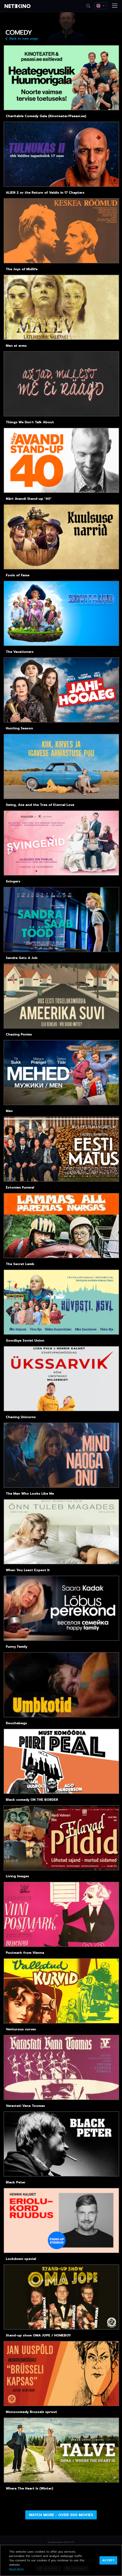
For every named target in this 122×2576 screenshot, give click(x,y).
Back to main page (21, 38)
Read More (16, 2569)
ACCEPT (108, 2560)
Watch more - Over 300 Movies (61, 2515)
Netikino (18, 6)
